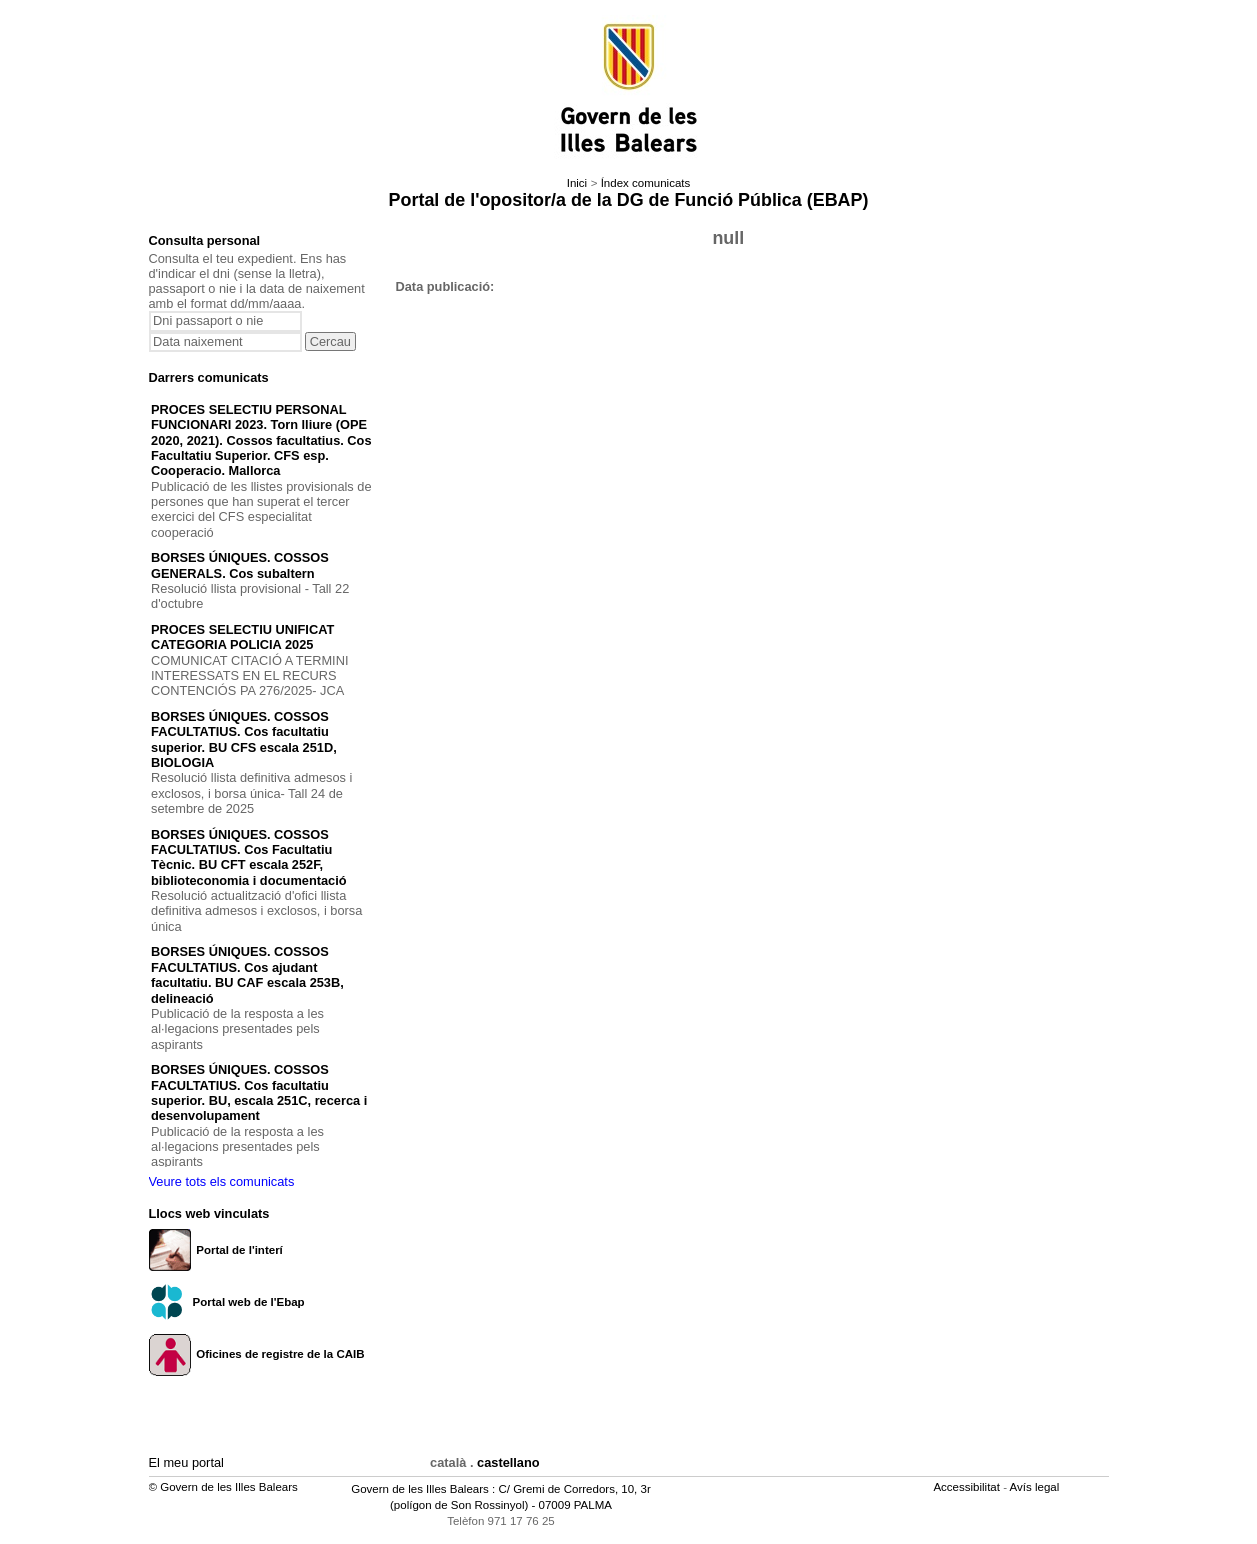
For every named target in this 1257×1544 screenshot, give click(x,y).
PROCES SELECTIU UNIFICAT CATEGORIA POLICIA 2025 (242, 637)
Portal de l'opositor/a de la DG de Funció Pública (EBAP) (629, 200)
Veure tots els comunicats (222, 1181)
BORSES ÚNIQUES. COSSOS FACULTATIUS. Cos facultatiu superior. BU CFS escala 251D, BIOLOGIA (244, 739)
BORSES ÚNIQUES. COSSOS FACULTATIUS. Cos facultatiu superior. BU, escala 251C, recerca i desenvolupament (259, 1092)
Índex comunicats (646, 183)
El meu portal (186, 1462)
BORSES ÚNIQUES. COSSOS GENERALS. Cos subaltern (240, 565)
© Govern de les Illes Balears (223, 1487)
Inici (577, 183)
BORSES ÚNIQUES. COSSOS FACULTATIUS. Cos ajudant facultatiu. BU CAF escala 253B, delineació (247, 974)
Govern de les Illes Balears (420, 1489)
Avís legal (1036, 1487)
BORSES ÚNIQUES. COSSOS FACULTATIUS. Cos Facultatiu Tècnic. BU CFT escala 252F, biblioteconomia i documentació (249, 857)
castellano (508, 1462)
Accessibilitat (968, 1487)
